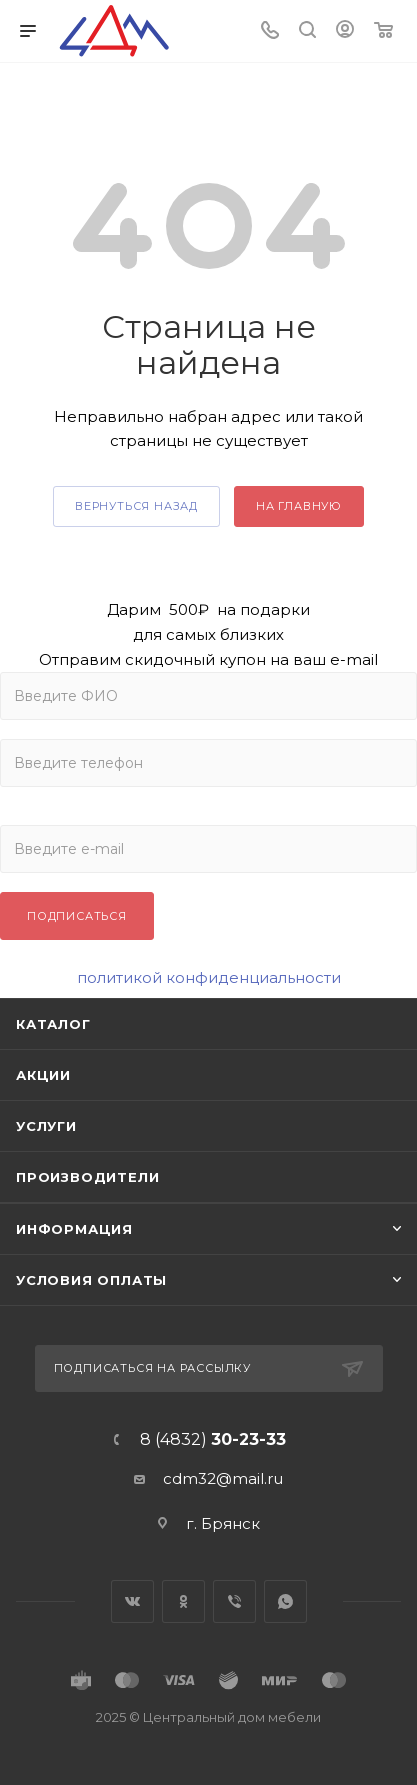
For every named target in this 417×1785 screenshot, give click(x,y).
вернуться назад (136, 506)
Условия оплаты (91, 1280)
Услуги (46, 1126)
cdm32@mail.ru (223, 1478)
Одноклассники (183, 1601)
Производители (87, 1177)
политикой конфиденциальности (209, 977)
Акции (43, 1075)
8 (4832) (213, 1440)
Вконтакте (132, 1601)
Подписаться (77, 916)
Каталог (53, 1024)
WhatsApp (285, 1601)
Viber (234, 1601)
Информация (74, 1229)
